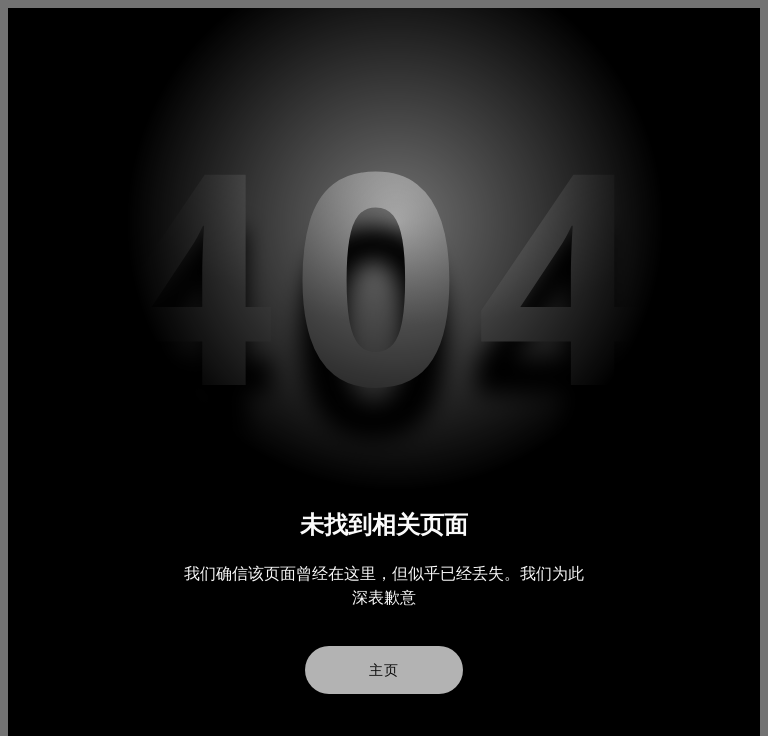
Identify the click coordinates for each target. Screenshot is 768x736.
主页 (384, 670)
